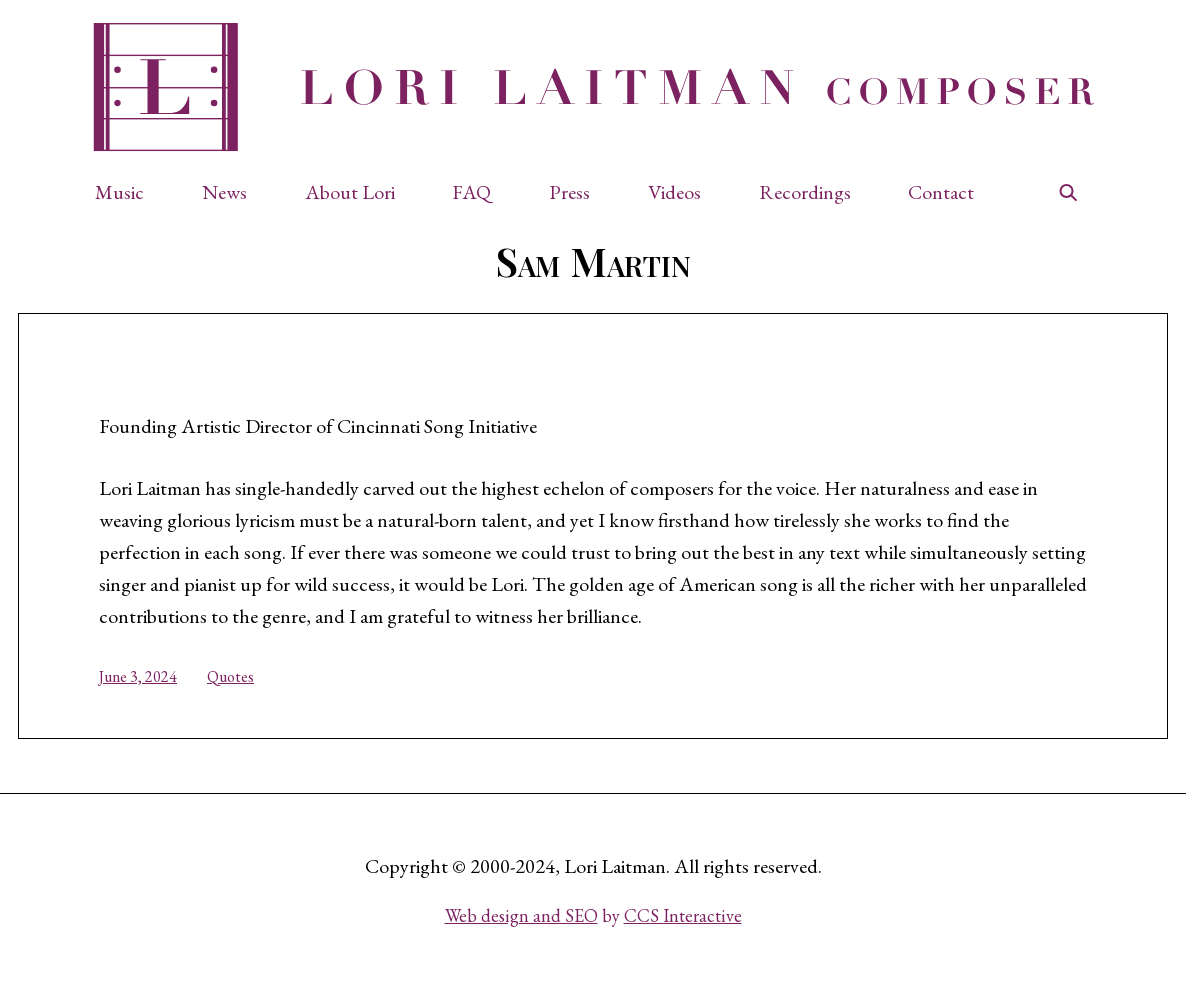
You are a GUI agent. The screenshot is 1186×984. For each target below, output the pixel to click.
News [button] (224, 192)
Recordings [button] (805, 192)
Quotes (230, 676)
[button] (129, 192)
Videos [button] (674, 192)
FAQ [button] (471, 192)
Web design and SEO (521, 915)
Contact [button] (941, 192)
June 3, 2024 (138, 676)
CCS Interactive (683, 915)
